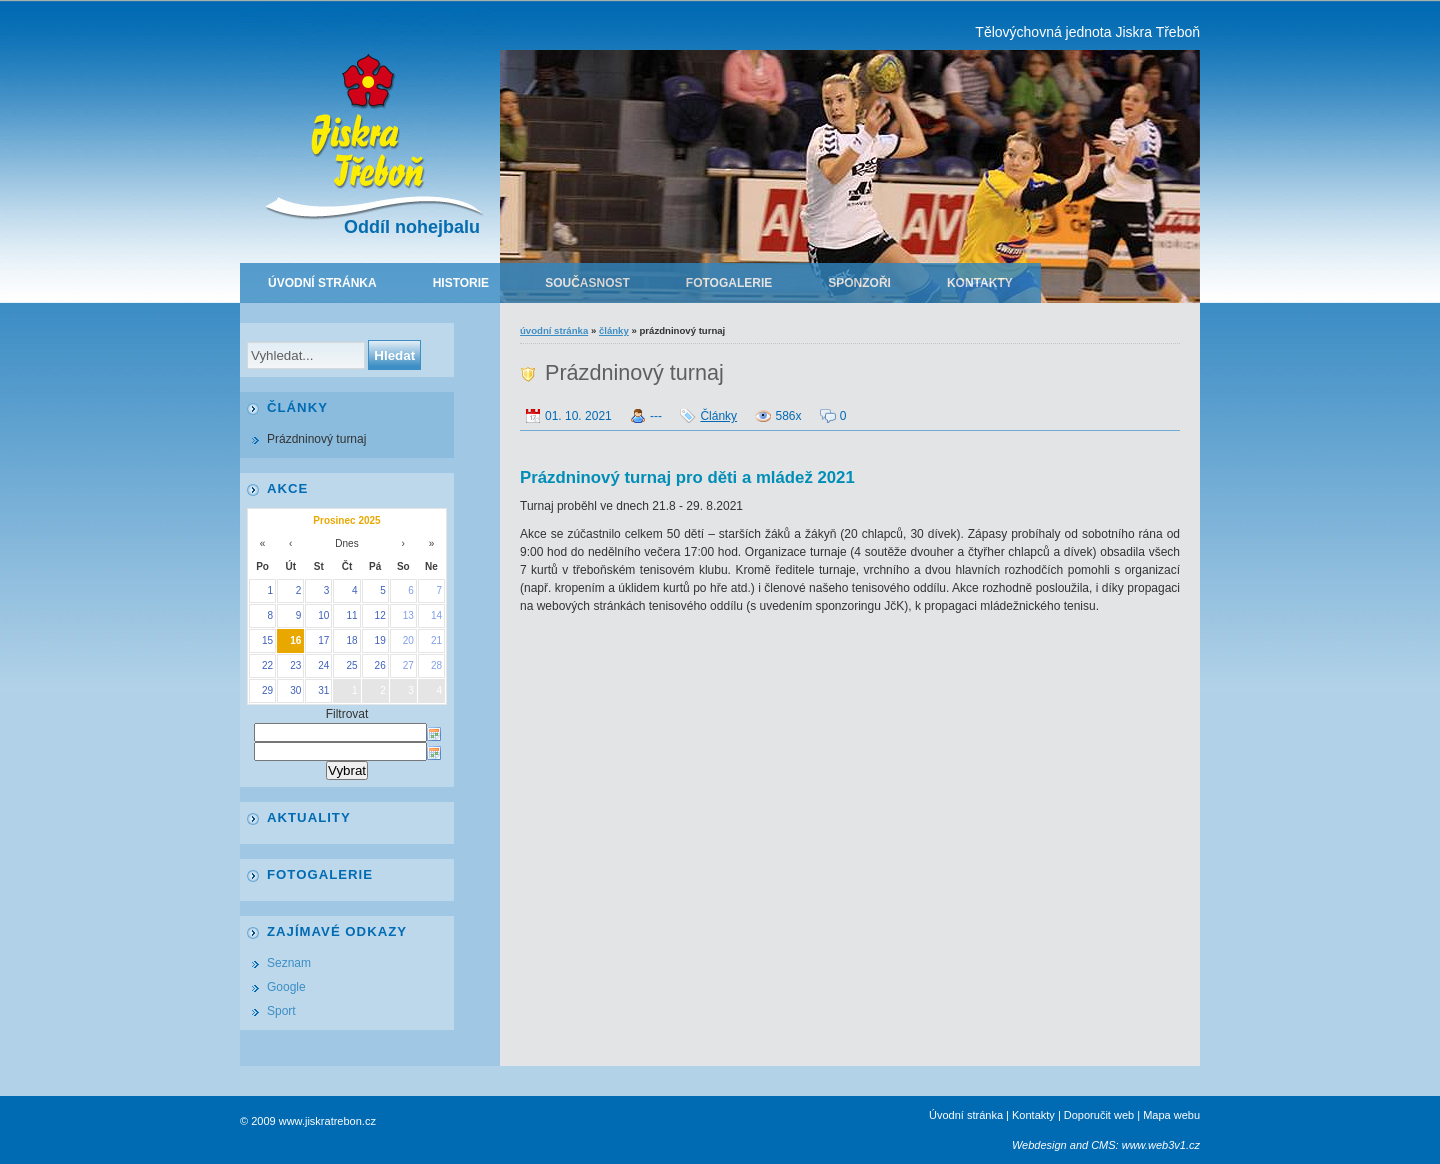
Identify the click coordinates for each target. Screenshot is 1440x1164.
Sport (281, 1011)
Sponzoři (859, 283)
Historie (461, 283)
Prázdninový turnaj (316, 439)
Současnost (587, 283)
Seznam (289, 963)
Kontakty (980, 283)
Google (286, 987)
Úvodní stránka (322, 283)
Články (614, 330)
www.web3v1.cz (1161, 1145)
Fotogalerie (729, 283)
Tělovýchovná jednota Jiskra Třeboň (1087, 32)
